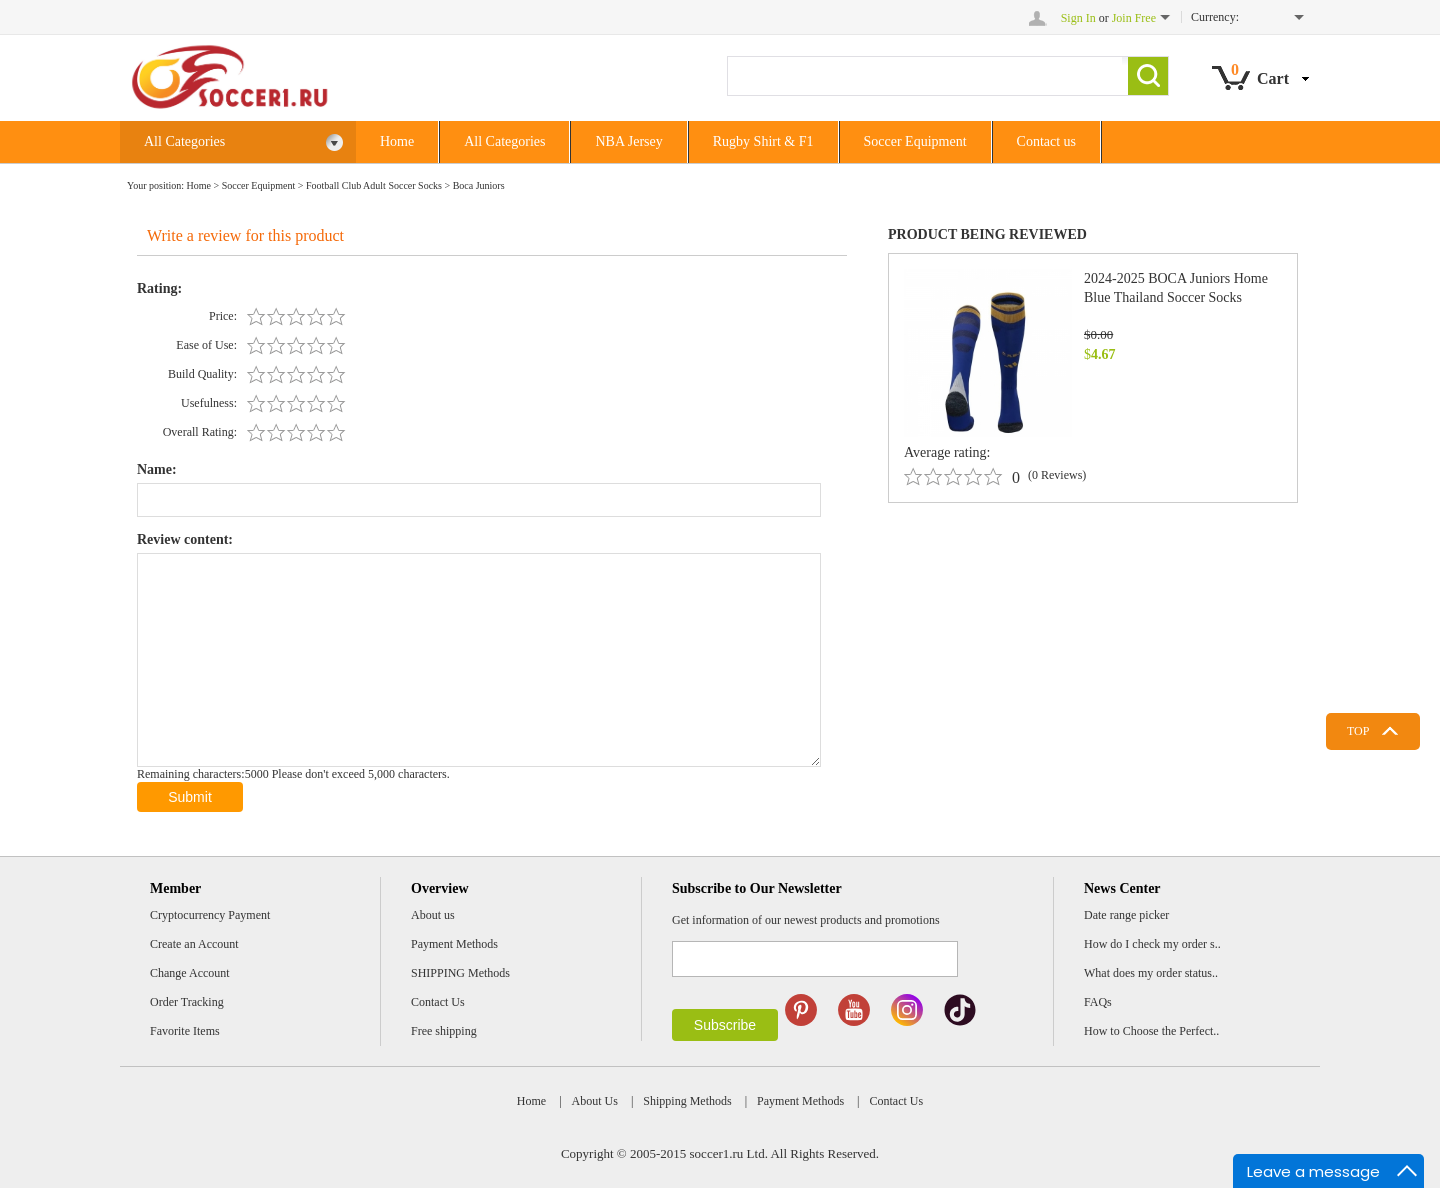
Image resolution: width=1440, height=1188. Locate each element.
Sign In (1078, 18)
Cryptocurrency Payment (210, 915)
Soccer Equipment (915, 141)
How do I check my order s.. (1152, 944)
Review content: (185, 539)
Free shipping (444, 1031)
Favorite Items (185, 1031)
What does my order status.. (1151, 973)
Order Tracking (187, 1002)
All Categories (244, 142)
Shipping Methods (687, 1101)
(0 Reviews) (1057, 475)
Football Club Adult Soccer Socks (374, 185)
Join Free (1134, 18)
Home (397, 141)
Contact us (1047, 141)
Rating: (159, 288)
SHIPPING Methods (460, 973)
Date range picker (1126, 915)
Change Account (190, 973)
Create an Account (194, 944)
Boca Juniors (479, 185)
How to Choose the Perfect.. (1151, 1031)
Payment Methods (454, 944)
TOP (1358, 731)
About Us (595, 1101)
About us (433, 915)
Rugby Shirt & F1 (763, 141)
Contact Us (438, 1002)
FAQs (1098, 1002)
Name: (157, 469)
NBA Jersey (628, 141)
